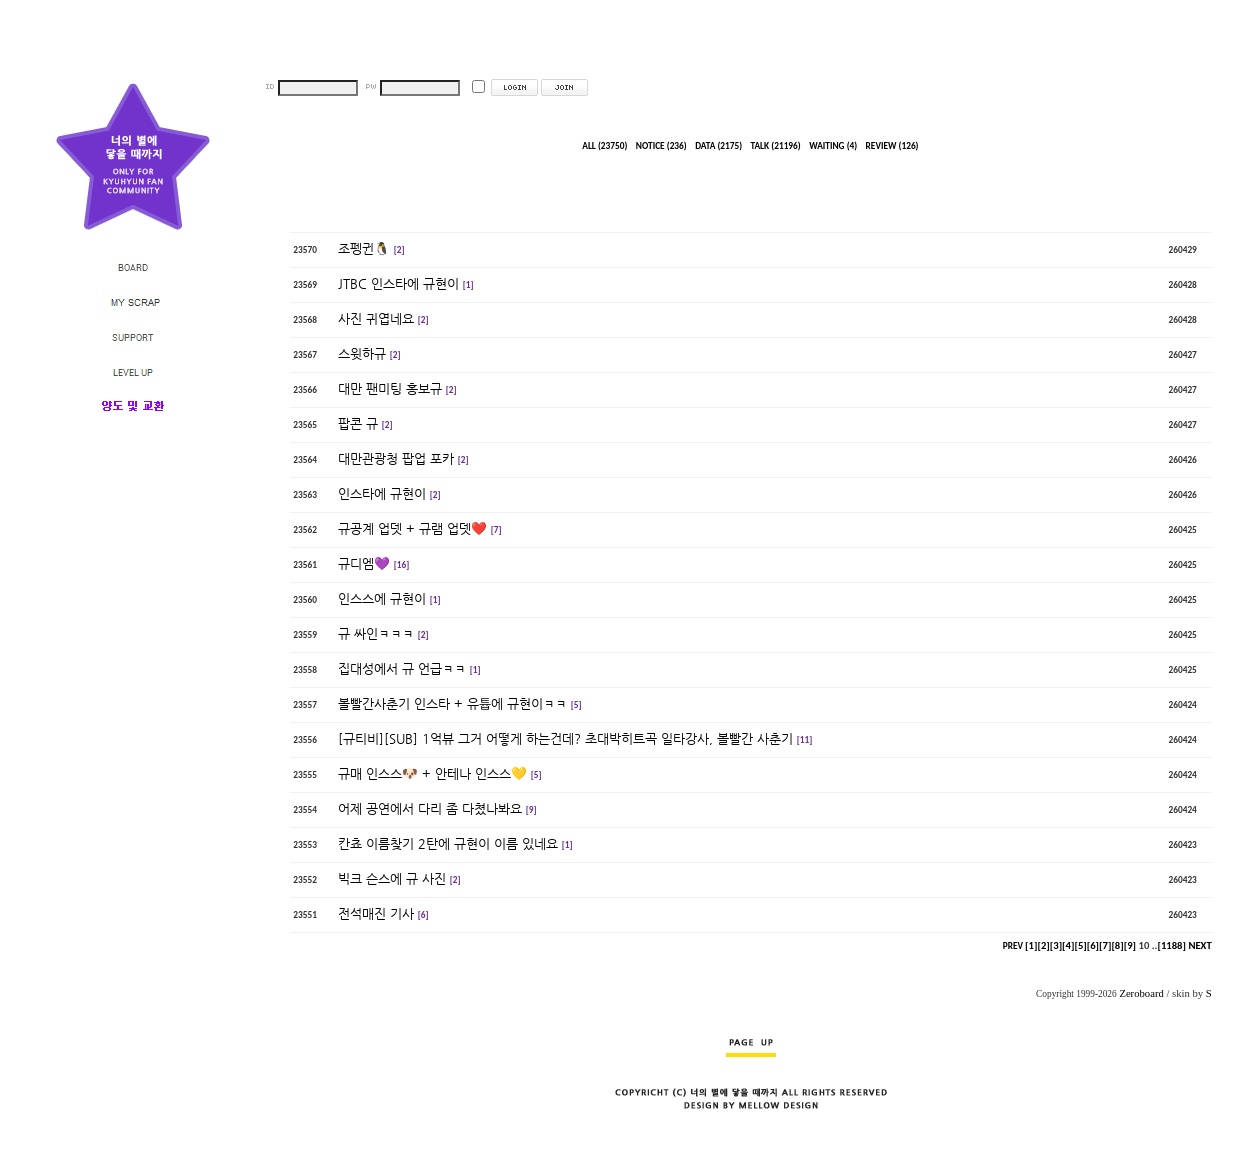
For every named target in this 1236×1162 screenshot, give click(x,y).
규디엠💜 (364, 563)
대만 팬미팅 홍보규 (390, 388)
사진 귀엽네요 (376, 318)
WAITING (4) (833, 146)
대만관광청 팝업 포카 (396, 458)
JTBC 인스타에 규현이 (398, 283)
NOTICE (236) (661, 146)
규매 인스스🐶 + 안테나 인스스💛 (432, 773)
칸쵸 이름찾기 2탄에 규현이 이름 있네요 (448, 843)
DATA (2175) (718, 146)
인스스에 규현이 (382, 598)
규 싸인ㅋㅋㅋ (376, 633)
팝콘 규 (358, 423)
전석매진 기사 (376, 913)
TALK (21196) (776, 146)
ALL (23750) (604, 146)
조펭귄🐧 (364, 248)
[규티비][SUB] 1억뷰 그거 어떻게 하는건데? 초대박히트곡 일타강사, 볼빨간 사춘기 (565, 738)
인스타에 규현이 (382, 493)
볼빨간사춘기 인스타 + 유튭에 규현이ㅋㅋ (452, 703)
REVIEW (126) (892, 146)
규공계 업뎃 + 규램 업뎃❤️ (412, 528)
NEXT (1199, 945)
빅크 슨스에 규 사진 (392, 878)
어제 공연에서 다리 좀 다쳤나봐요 (430, 808)
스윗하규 (362, 353)
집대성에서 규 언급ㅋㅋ (402, 668)
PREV (1013, 946)
